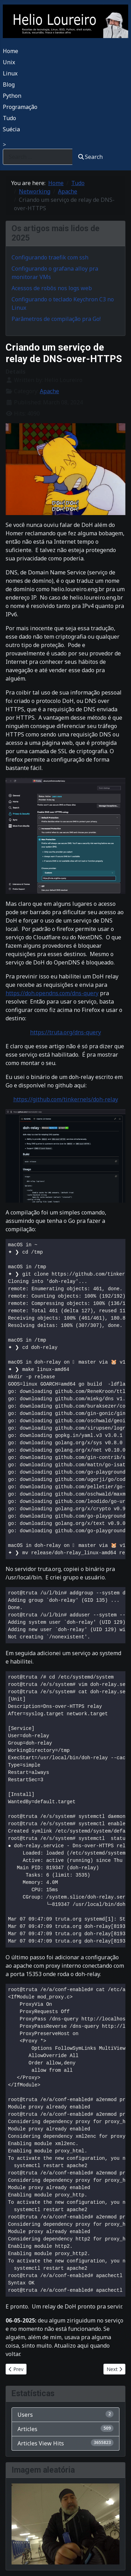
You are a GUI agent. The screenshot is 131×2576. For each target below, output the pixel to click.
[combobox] (38, 156)
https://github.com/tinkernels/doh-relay (65, 1099)
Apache (49, 391)
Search (90, 157)
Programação (20, 107)
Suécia (11, 129)
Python (12, 96)
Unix (9, 62)
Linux (10, 73)
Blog (9, 84)
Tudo (9, 118)
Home (10, 51)
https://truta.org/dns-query (65, 1032)
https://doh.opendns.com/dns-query (52, 993)
